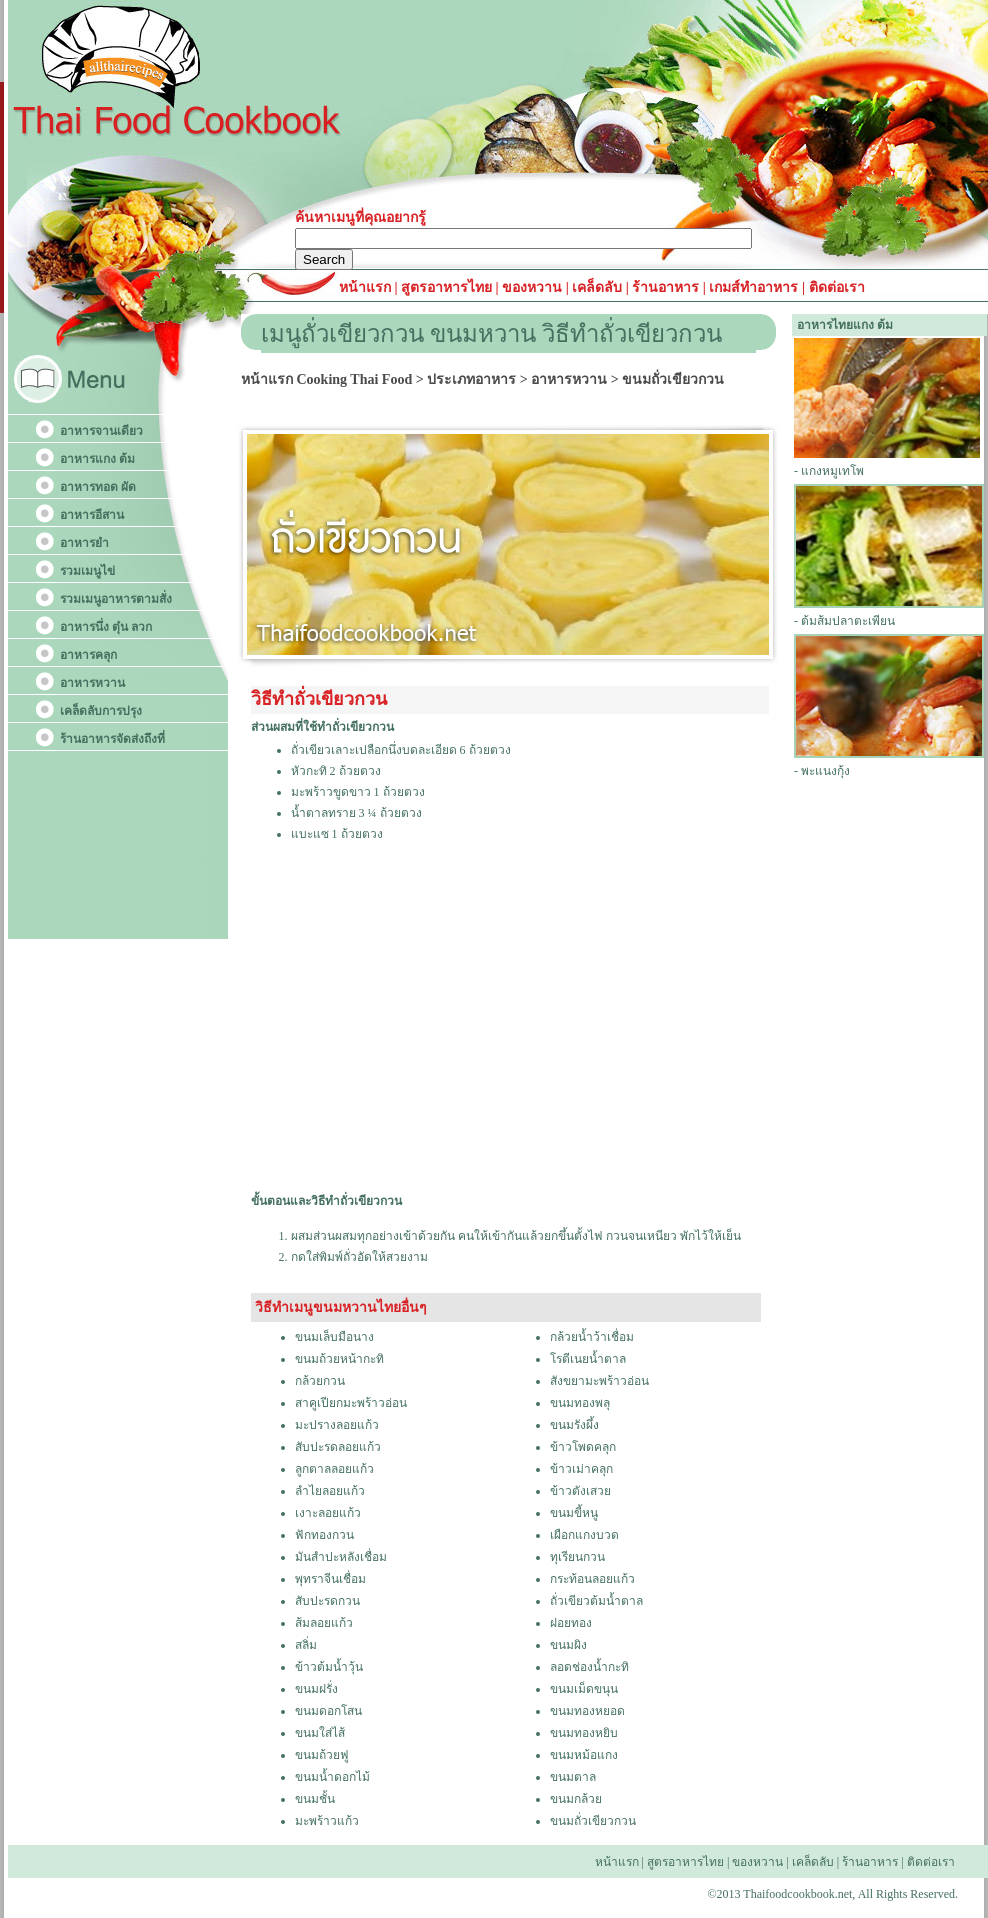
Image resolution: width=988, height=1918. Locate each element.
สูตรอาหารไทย (445, 287)
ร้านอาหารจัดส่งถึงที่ (112, 739)
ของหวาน (534, 287)
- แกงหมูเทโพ (829, 471)
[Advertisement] (425, 1033)
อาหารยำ (84, 543)
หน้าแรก (367, 287)
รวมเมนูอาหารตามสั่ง (116, 599)
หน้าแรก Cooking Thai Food (326, 379)
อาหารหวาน (92, 683)
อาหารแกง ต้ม (97, 459)
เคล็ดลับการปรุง (101, 711)
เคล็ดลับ (597, 287)
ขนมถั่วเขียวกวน (673, 379)
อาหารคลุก (88, 655)
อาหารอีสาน (92, 515)
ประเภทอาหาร (471, 379)
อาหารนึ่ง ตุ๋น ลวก (106, 627)
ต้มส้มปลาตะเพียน (848, 621)
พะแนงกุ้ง (825, 771)
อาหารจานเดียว (101, 431)
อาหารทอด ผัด (98, 487)
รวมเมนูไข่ (87, 571)
